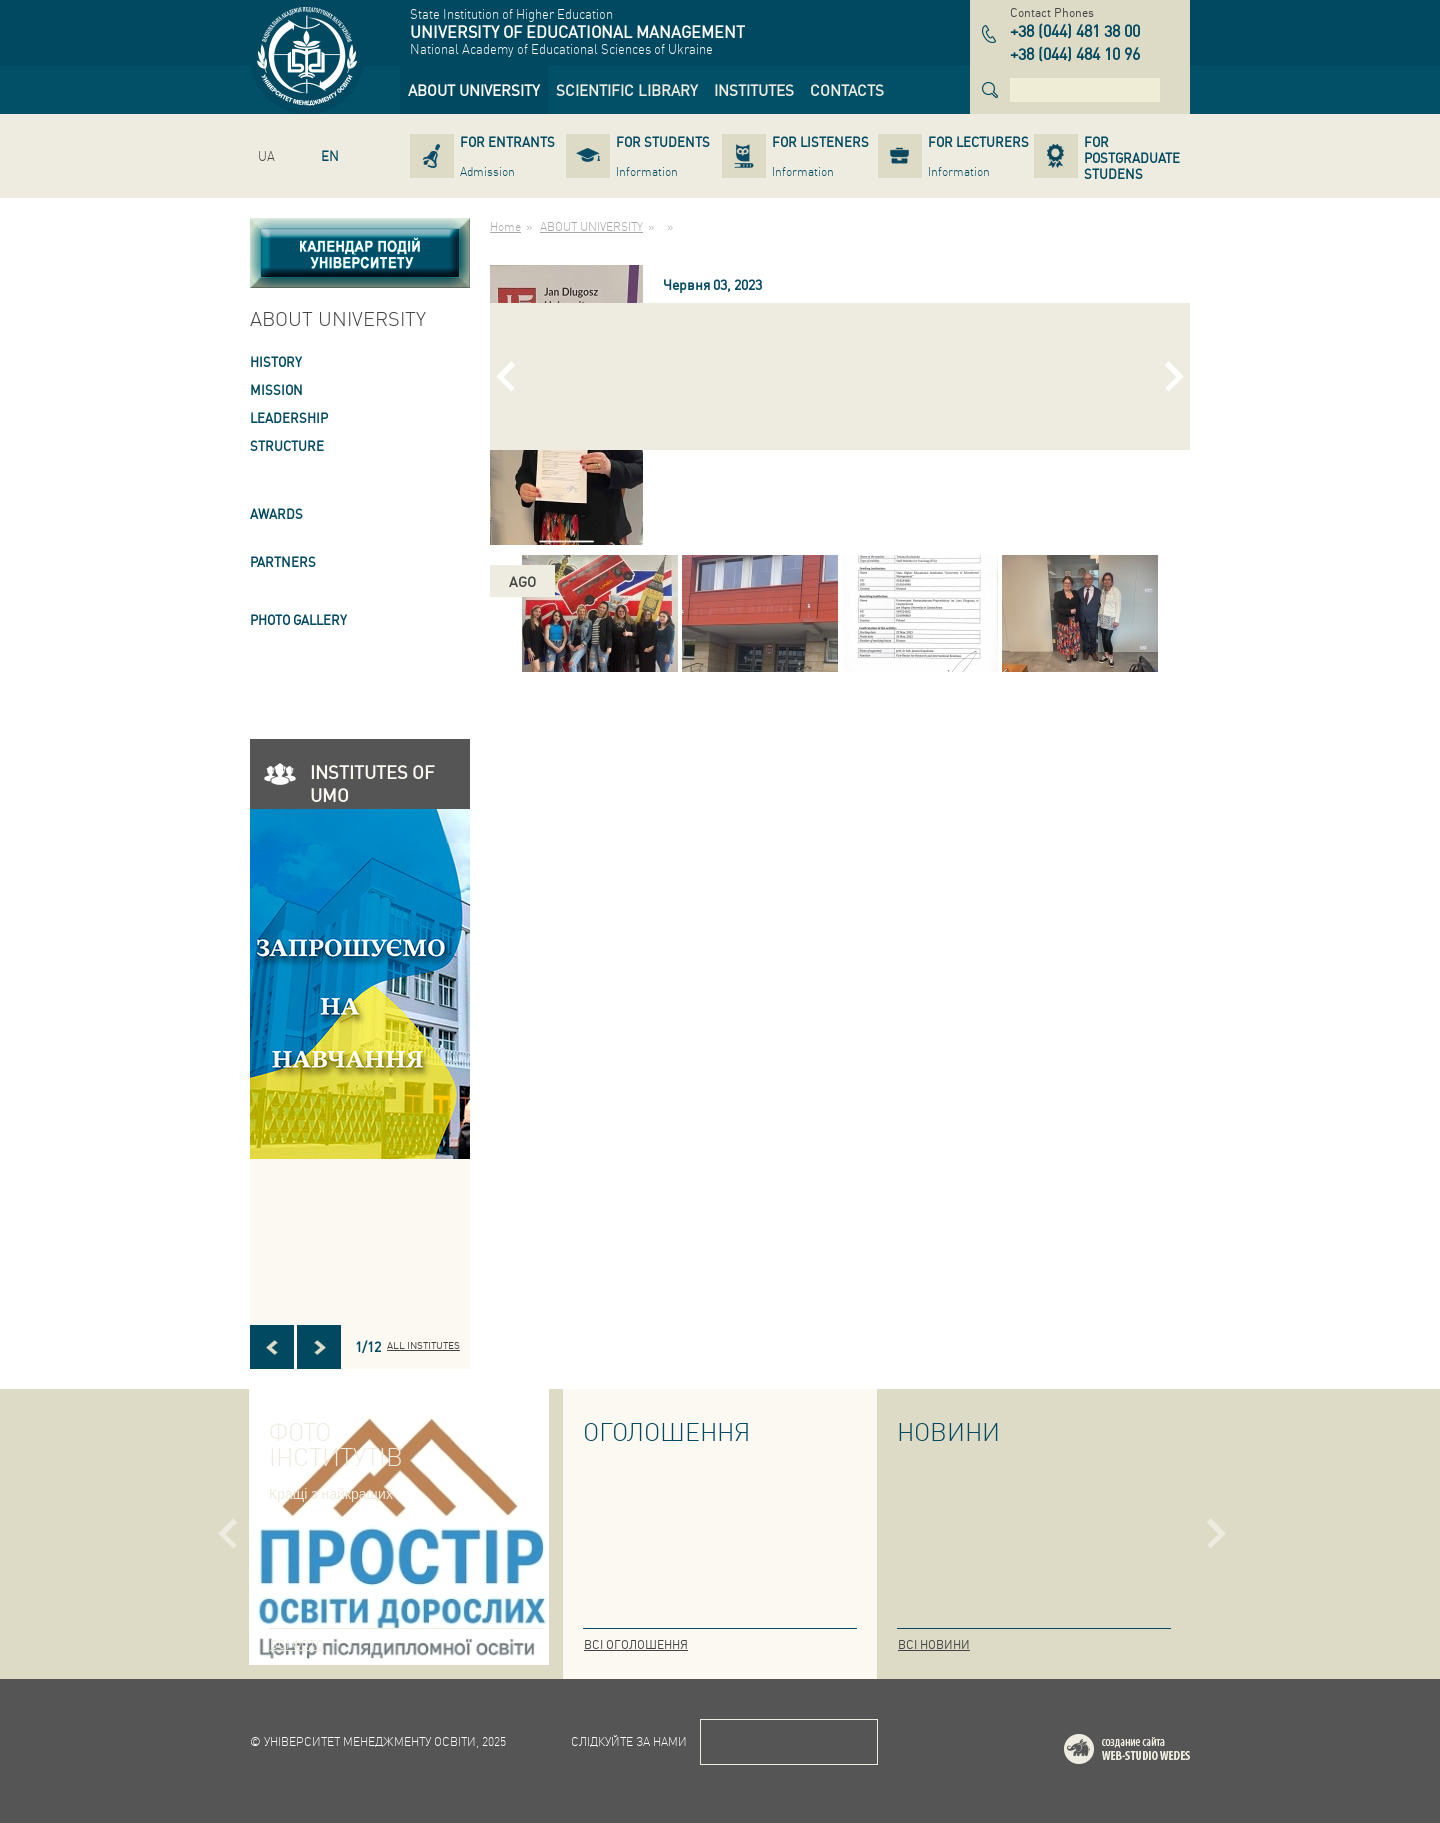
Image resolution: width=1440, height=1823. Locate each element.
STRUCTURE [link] (287, 445)
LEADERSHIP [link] (289, 417)
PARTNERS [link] (283, 561)
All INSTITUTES (423, 1345)
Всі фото (297, 1644)
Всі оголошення (636, 1644)
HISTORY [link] (276, 361)
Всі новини (934, 1644)
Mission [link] (276, 389)
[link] (474, 90)
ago (522, 581)
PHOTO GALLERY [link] (298, 619)
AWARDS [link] (276, 513)
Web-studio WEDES (1153, 1752)
